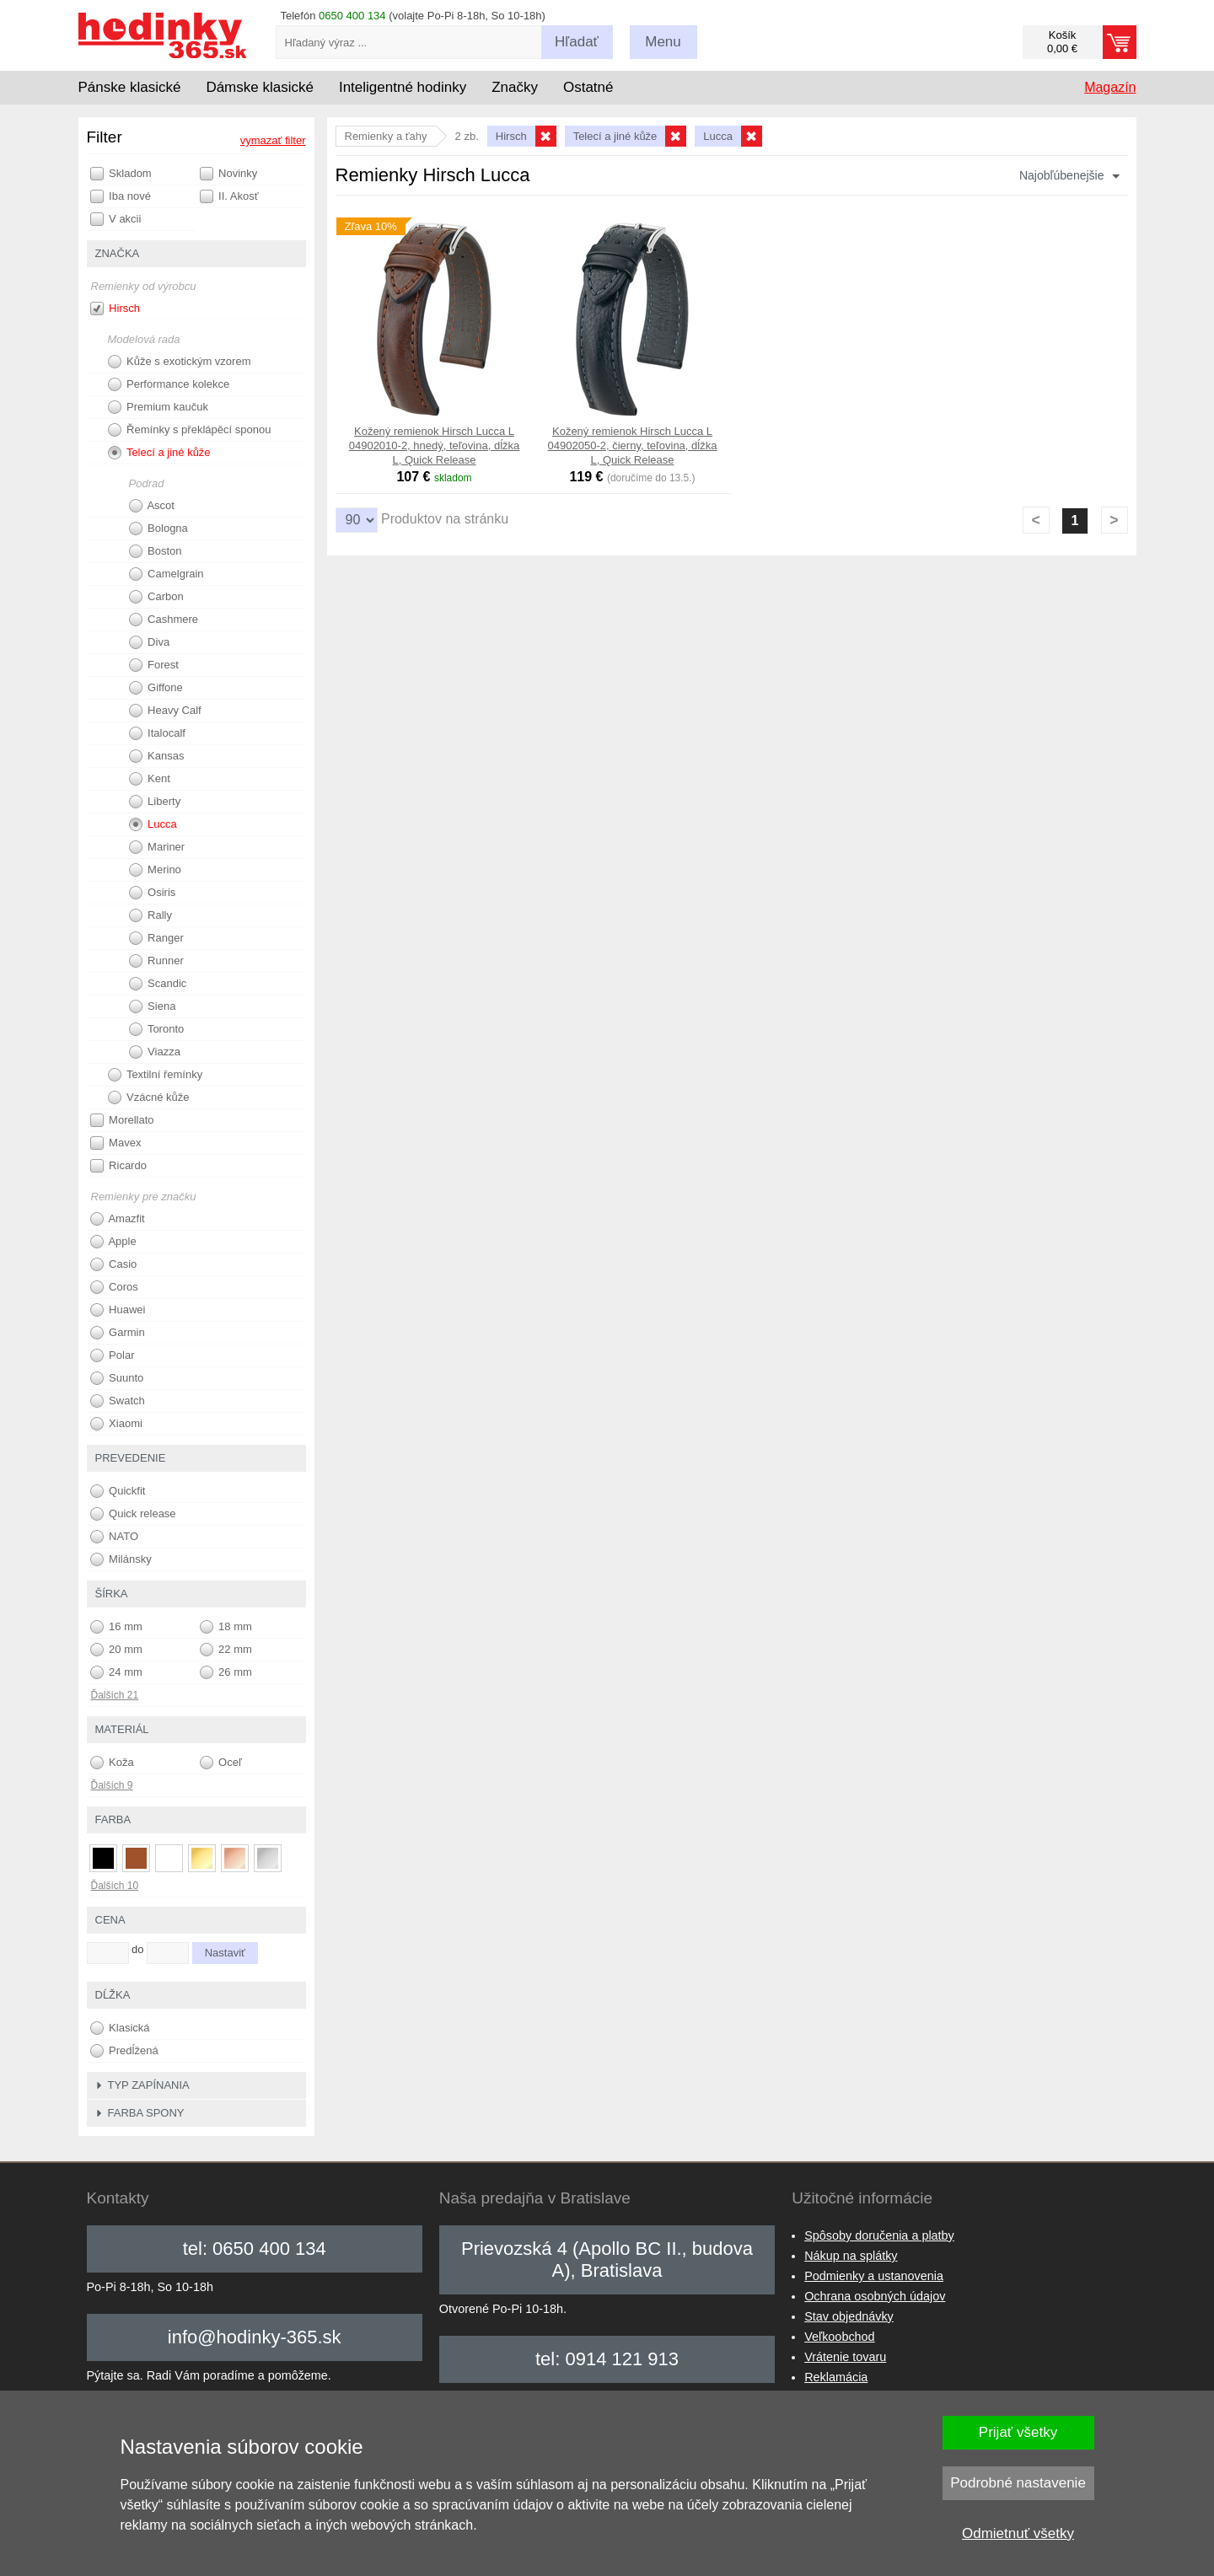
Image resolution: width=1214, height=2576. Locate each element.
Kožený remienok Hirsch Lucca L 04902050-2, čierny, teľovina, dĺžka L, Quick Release (632, 445)
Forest (154, 665)
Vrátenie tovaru (845, 2357)
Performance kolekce (169, 384)
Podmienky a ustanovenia (873, 2276)
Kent (149, 779)
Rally (151, 915)
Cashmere (164, 619)
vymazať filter (273, 140)
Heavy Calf (165, 710)
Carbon (156, 597)
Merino (155, 870)
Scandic (158, 983)
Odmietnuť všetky (1018, 2533)
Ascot (152, 506)
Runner (156, 961)
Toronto (157, 1029)
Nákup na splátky (850, 2255)
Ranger (156, 938)
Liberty (155, 801)
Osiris (152, 892)
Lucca (153, 824)
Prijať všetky (1018, 2432)
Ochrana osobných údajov (874, 2296)
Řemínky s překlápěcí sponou (189, 430)
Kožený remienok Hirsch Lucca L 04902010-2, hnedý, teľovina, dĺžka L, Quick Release (434, 445)
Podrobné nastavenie (1018, 2483)
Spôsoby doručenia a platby (879, 2235)
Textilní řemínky (155, 1074)
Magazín (1110, 87)
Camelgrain (166, 574)
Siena (152, 1006)
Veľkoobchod (839, 2336)
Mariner (157, 847)
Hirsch (115, 308)
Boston (155, 551)
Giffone (156, 688)
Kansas (157, 756)
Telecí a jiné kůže (159, 452)
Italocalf (157, 733)
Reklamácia (836, 2377)
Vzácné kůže (149, 1097)
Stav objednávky (849, 2316)
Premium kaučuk (158, 407)
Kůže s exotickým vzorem (179, 361)
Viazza (154, 1052)
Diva (149, 642)
